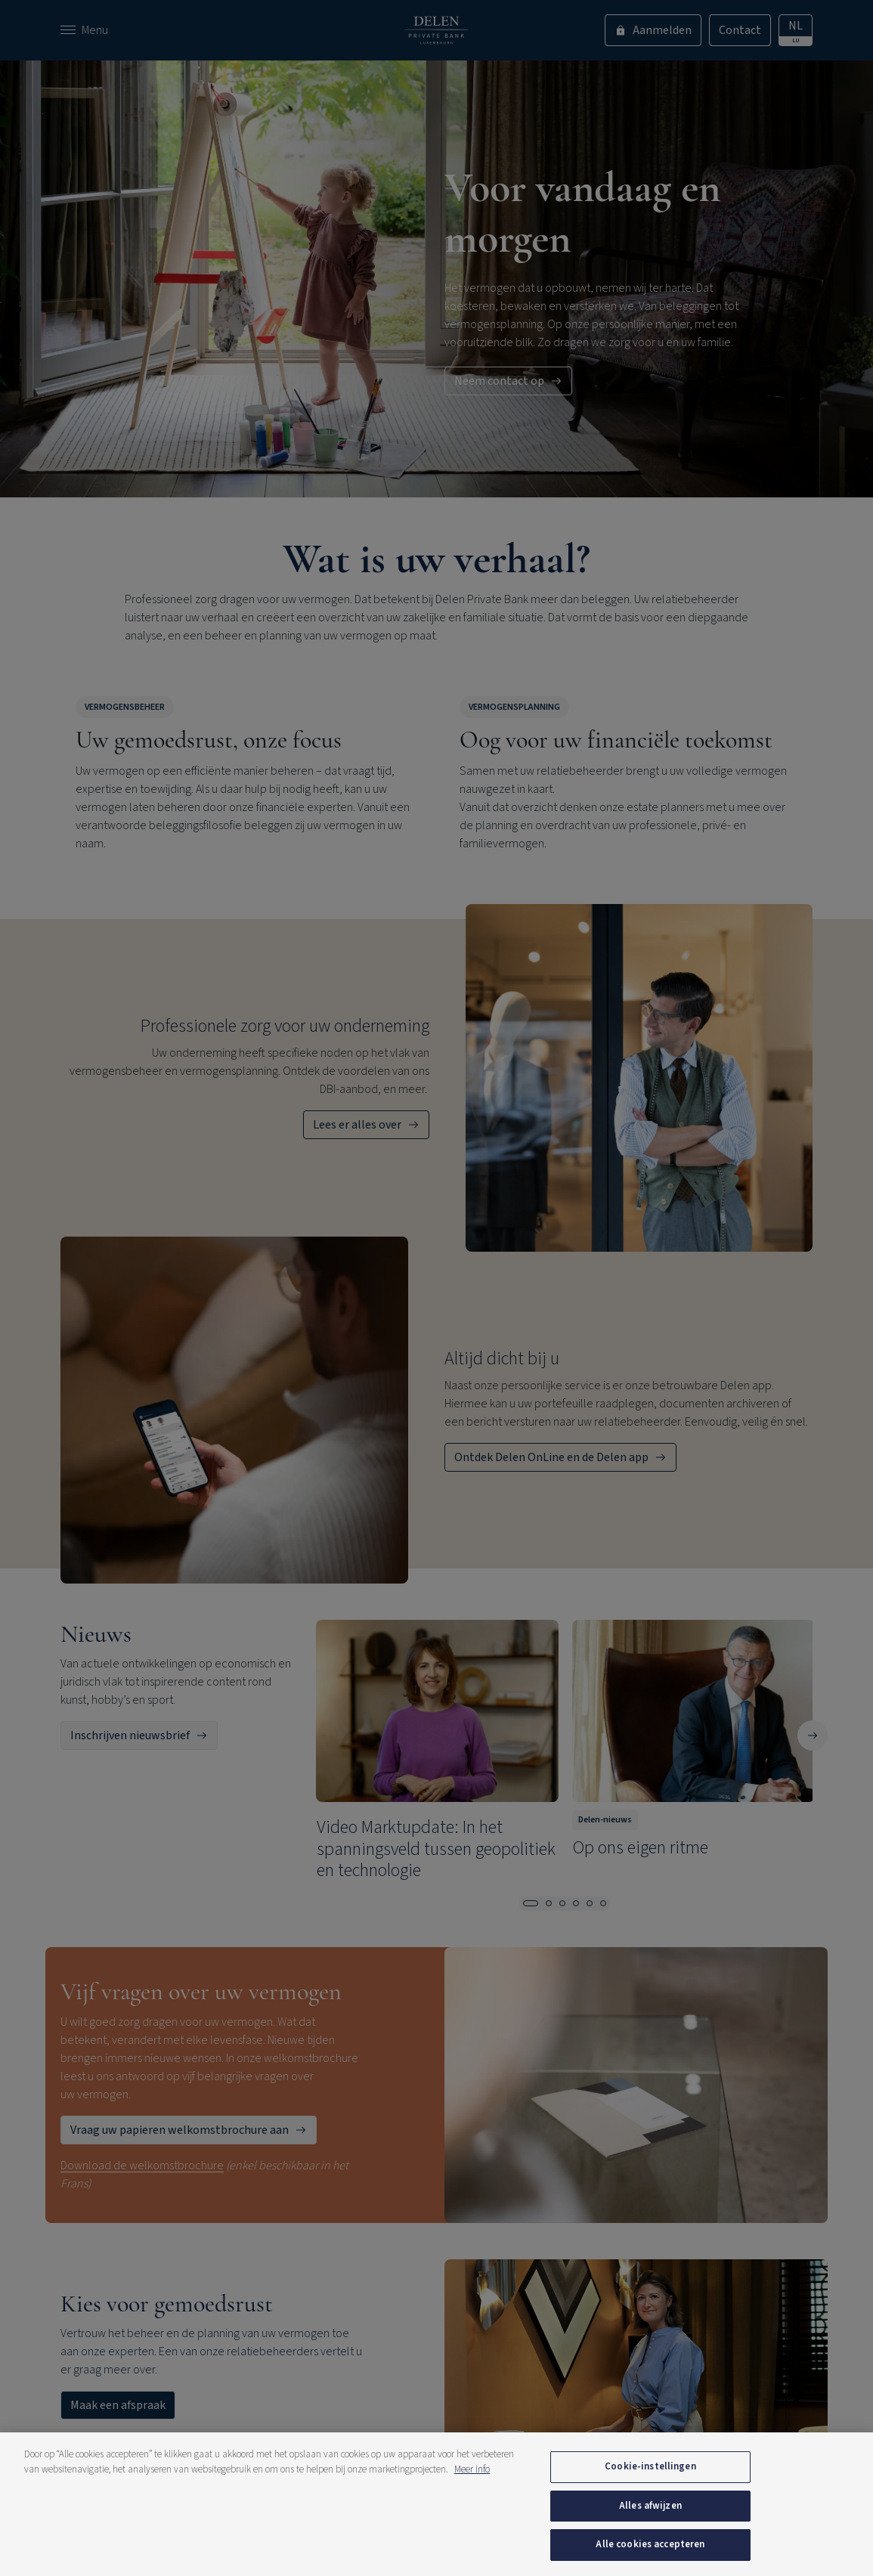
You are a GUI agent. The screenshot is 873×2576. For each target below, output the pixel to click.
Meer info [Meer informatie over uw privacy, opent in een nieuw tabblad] (472, 2469)
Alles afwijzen (650, 2506)
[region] (436, 2504)
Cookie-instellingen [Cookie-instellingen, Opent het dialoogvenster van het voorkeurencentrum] (650, 2466)
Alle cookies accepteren (650, 2544)
